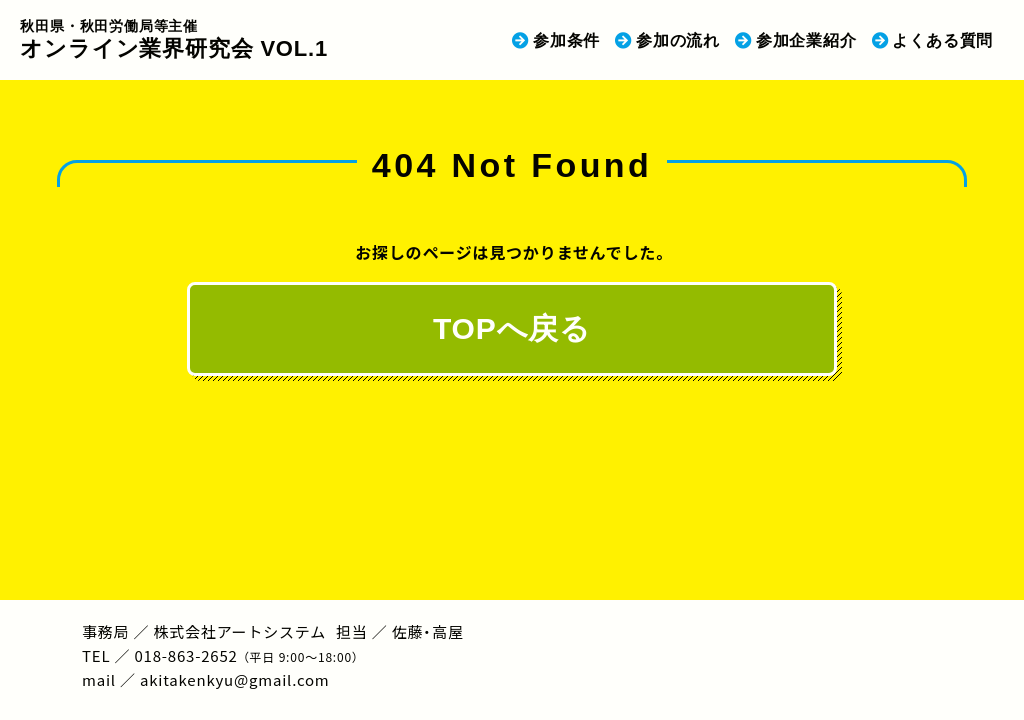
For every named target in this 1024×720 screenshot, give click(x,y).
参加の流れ (678, 40)
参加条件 (566, 40)
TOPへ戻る (512, 328)
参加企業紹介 (806, 40)
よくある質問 (942, 40)
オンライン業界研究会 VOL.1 (174, 39)
